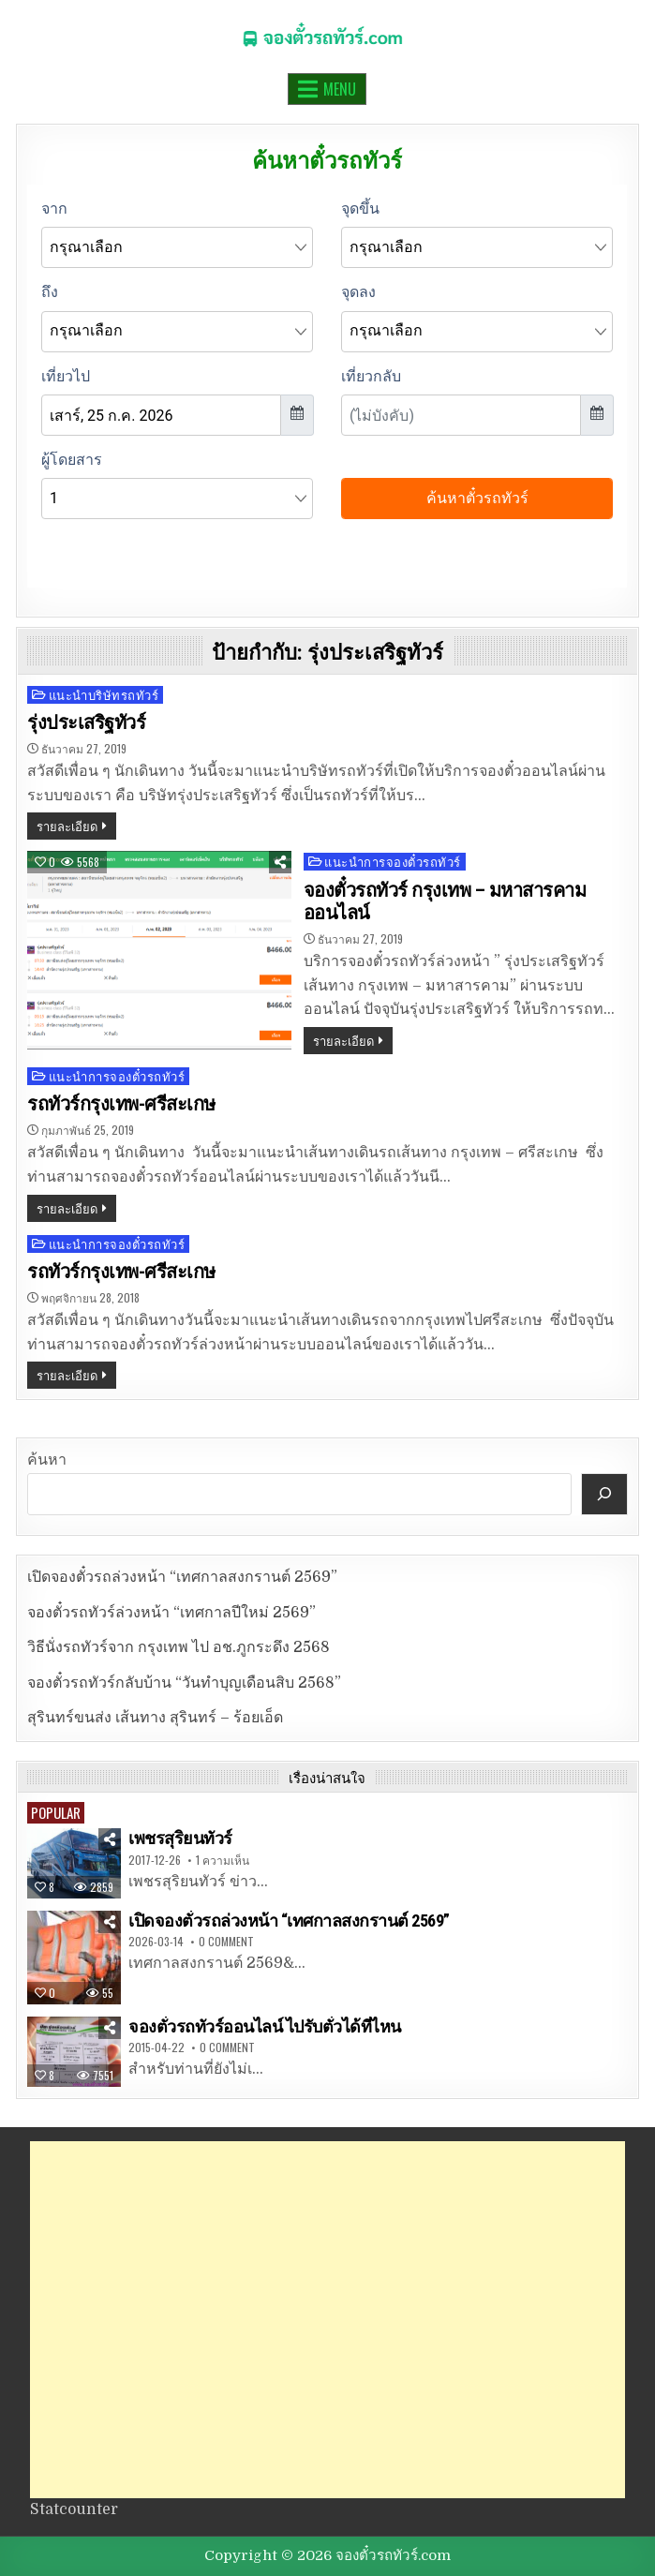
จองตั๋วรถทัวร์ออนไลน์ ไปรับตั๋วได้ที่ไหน (264, 2026)
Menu (339, 89)
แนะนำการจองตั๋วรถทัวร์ (392, 862)
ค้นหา (47, 1460)
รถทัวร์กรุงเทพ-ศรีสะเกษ (121, 1104)
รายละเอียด (67, 825)
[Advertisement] (328, 2319)
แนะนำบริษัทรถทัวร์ (104, 695)
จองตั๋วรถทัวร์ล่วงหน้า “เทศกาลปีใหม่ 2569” (171, 1612)
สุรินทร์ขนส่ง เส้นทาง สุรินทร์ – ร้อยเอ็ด (155, 1717)
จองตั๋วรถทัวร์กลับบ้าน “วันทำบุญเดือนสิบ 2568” (184, 1683)
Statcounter (74, 2509)
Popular (56, 1812)
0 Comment (226, 1941)
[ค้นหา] (604, 1494)
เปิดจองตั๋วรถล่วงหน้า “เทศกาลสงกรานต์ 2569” (182, 1577)
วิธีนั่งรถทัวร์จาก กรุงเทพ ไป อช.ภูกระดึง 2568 (178, 1647)
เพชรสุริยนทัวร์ (180, 1838)
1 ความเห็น (222, 1860)
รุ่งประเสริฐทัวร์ (86, 722)
